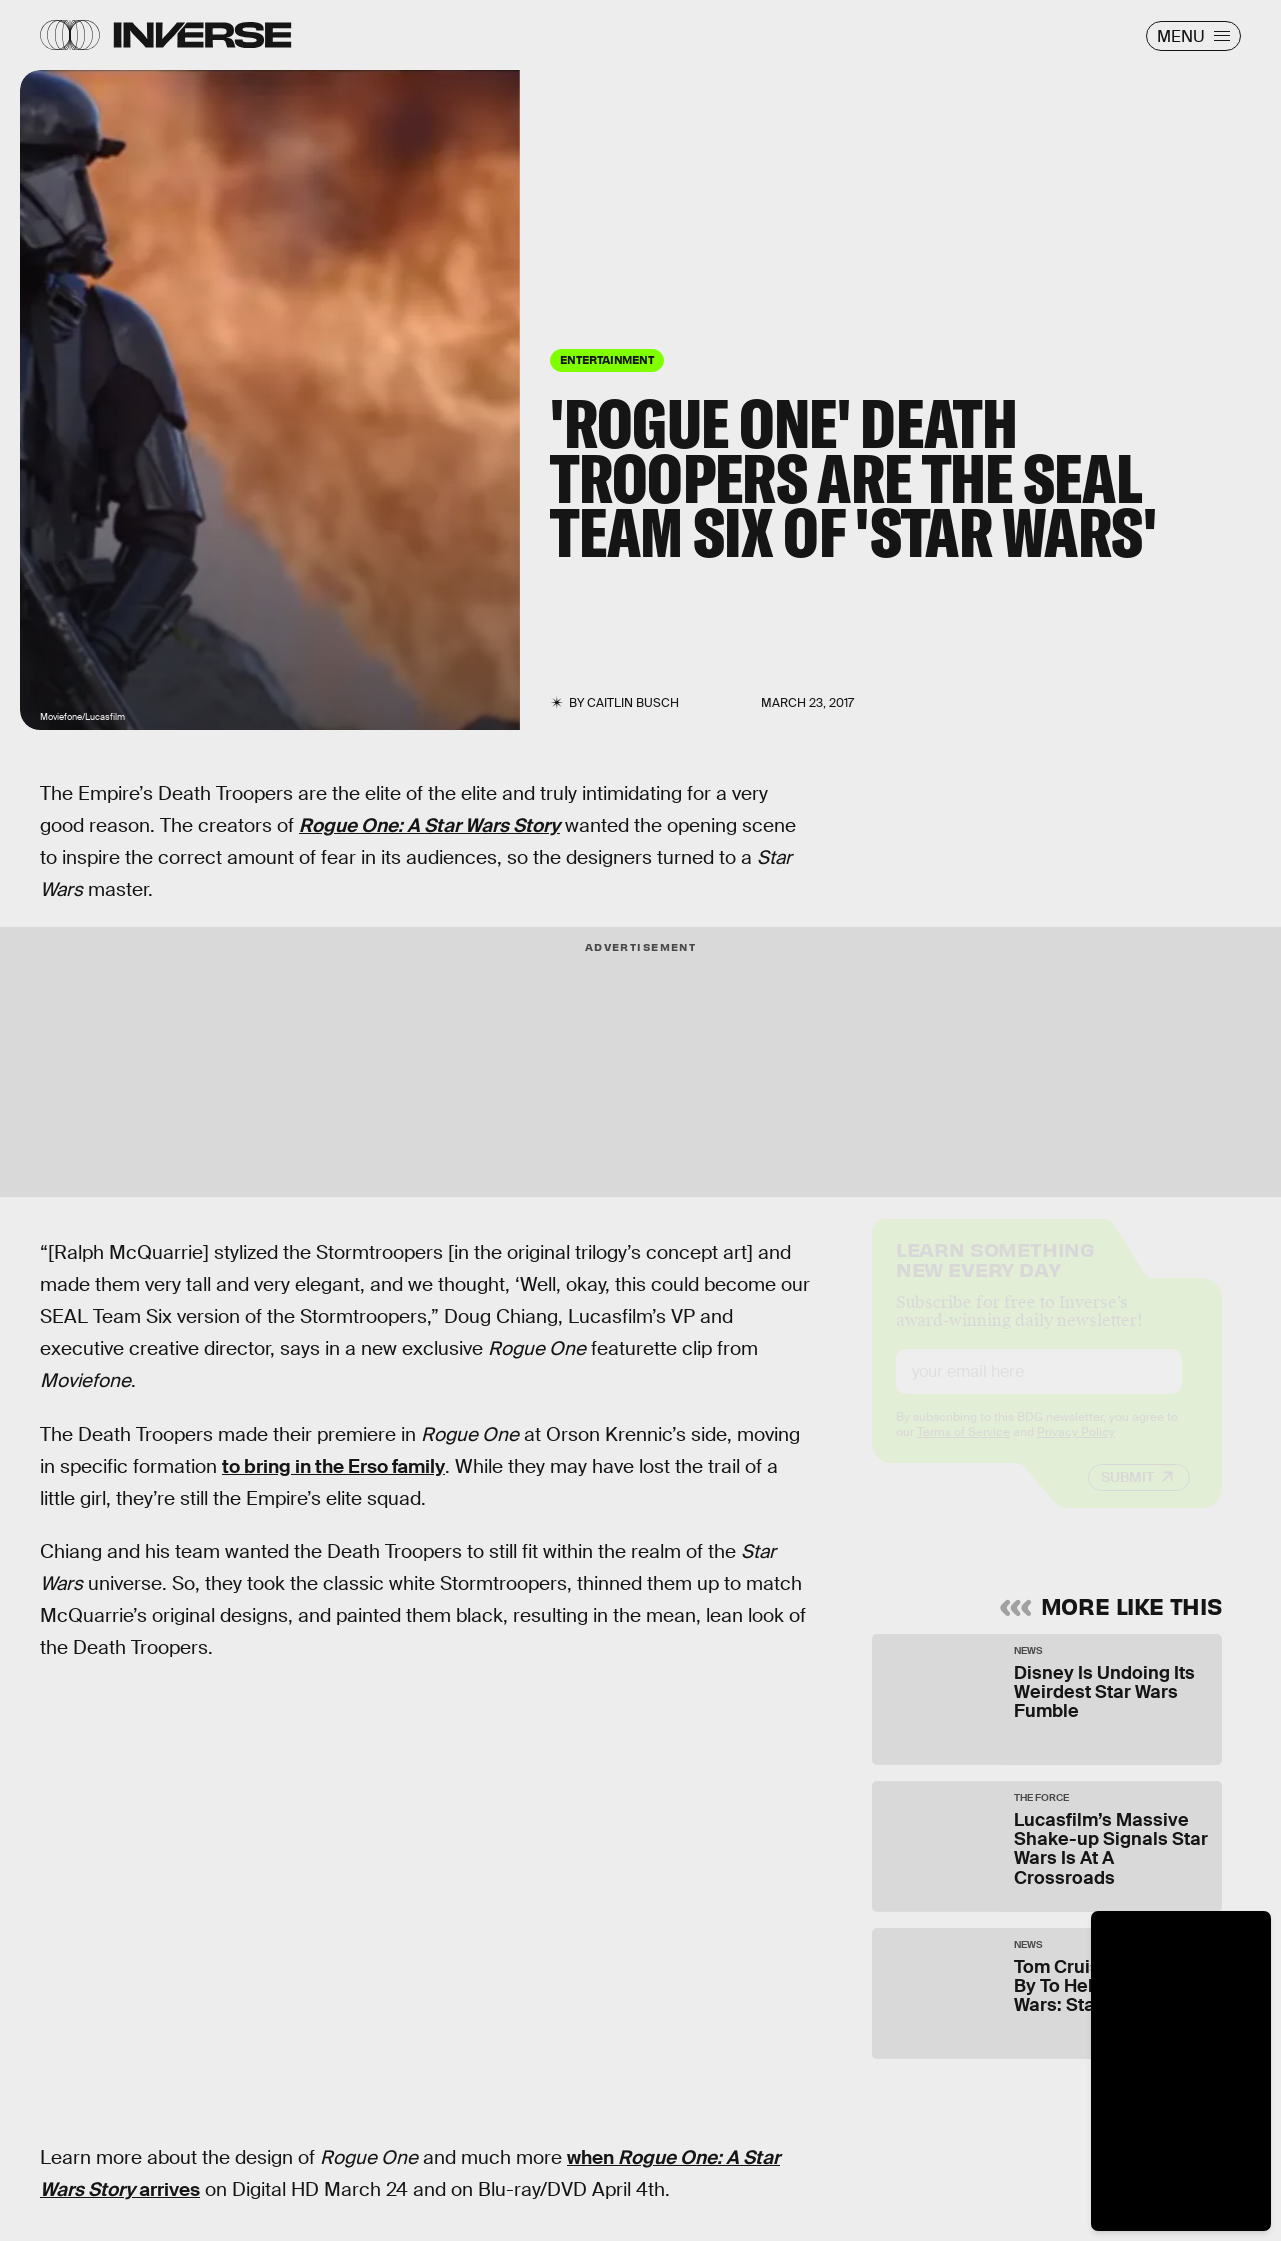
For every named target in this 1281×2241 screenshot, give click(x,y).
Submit (1127, 1495)
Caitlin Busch (633, 703)
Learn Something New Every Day (995, 1275)
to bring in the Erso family (333, 1466)
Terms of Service (963, 1450)
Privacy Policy (1076, 1450)
